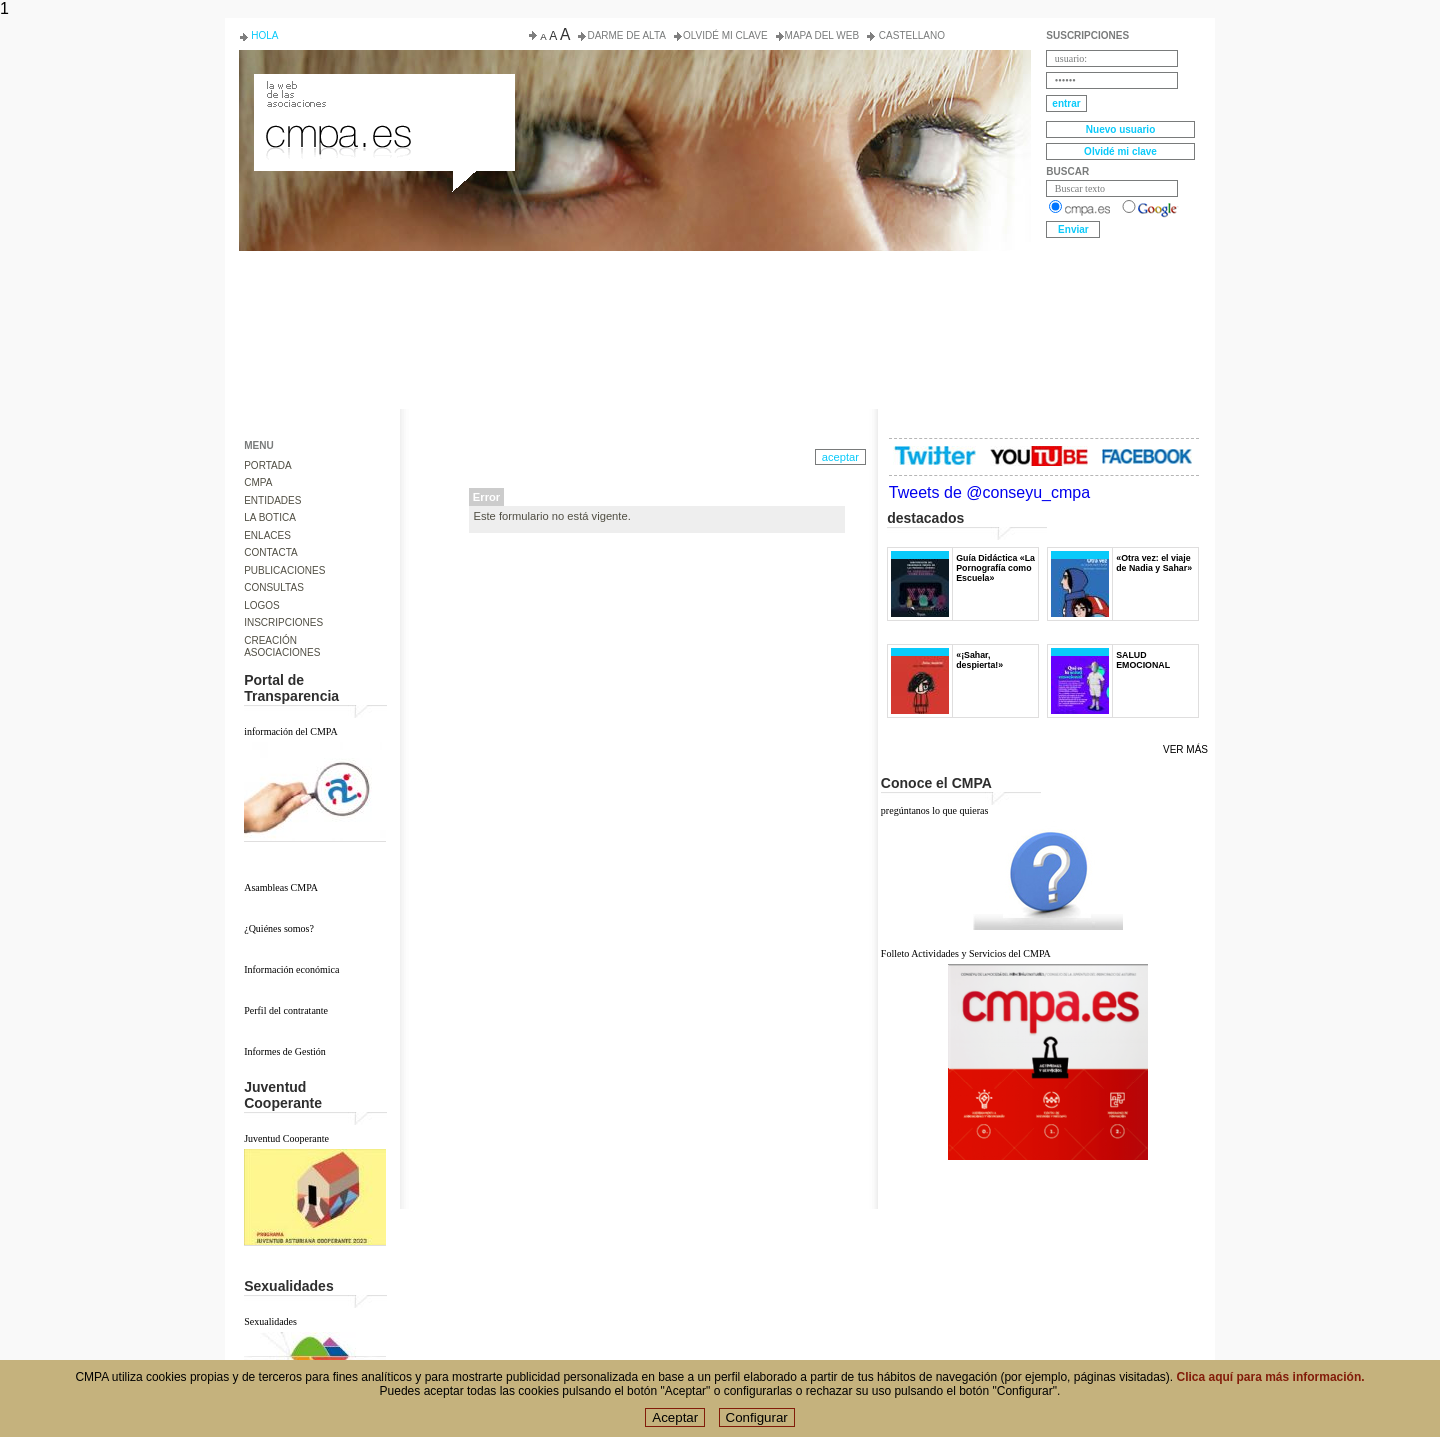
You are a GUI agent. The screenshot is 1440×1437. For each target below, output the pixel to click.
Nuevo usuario (1120, 129)
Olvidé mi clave (725, 35)
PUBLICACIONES (284, 570)
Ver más (1185, 749)
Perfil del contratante (286, 1010)
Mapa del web (822, 35)
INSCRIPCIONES (283, 622)
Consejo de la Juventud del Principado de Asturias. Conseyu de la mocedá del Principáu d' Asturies (383, 92)
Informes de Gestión (285, 1051)
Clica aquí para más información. (1271, 1389)
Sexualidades (270, 1321)
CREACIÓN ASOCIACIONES (282, 647)
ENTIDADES (272, 500)
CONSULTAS (274, 587)
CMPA (258, 482)
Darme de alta (626, 35)
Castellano (910, 35)
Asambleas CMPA (281, 887)
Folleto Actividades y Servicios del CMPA (966, 953)
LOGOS (262, 605)
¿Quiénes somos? (279, 928)
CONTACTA (271, 552)
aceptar (840, 457)
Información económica (291, 969)
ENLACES (267, 535)
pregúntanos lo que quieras (934, 810)
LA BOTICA (270, 517)
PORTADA (267, 465)
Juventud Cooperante (286, 1138)
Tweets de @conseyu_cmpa (989, 492)
